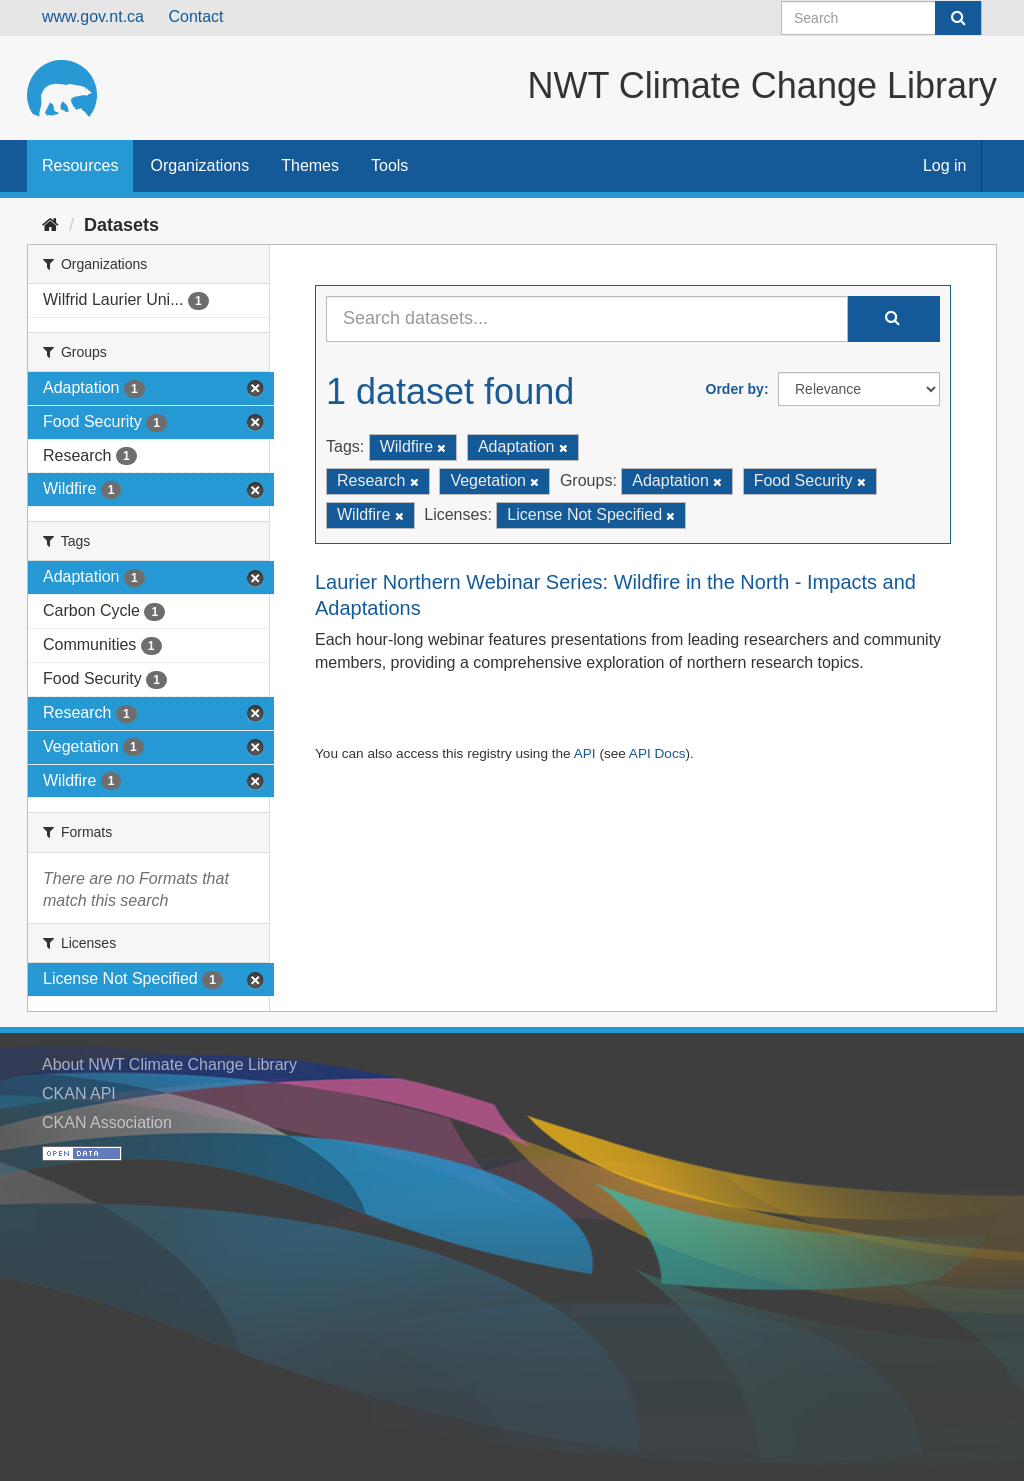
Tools (389, 165)
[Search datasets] (881, 18)
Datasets (121, 225)
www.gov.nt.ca (93, 16)
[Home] (50, 225)
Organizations (199, 165)
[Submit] (958, 18)
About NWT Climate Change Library (169, 1064)
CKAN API (79, 1093)
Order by (735, 389)
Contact (195, 16)
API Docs (657, 753)
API (585, 753)
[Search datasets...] (587, 319)
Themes (310, 165)
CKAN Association (107, 1122)
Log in (945, 165)
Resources (80, 165)
